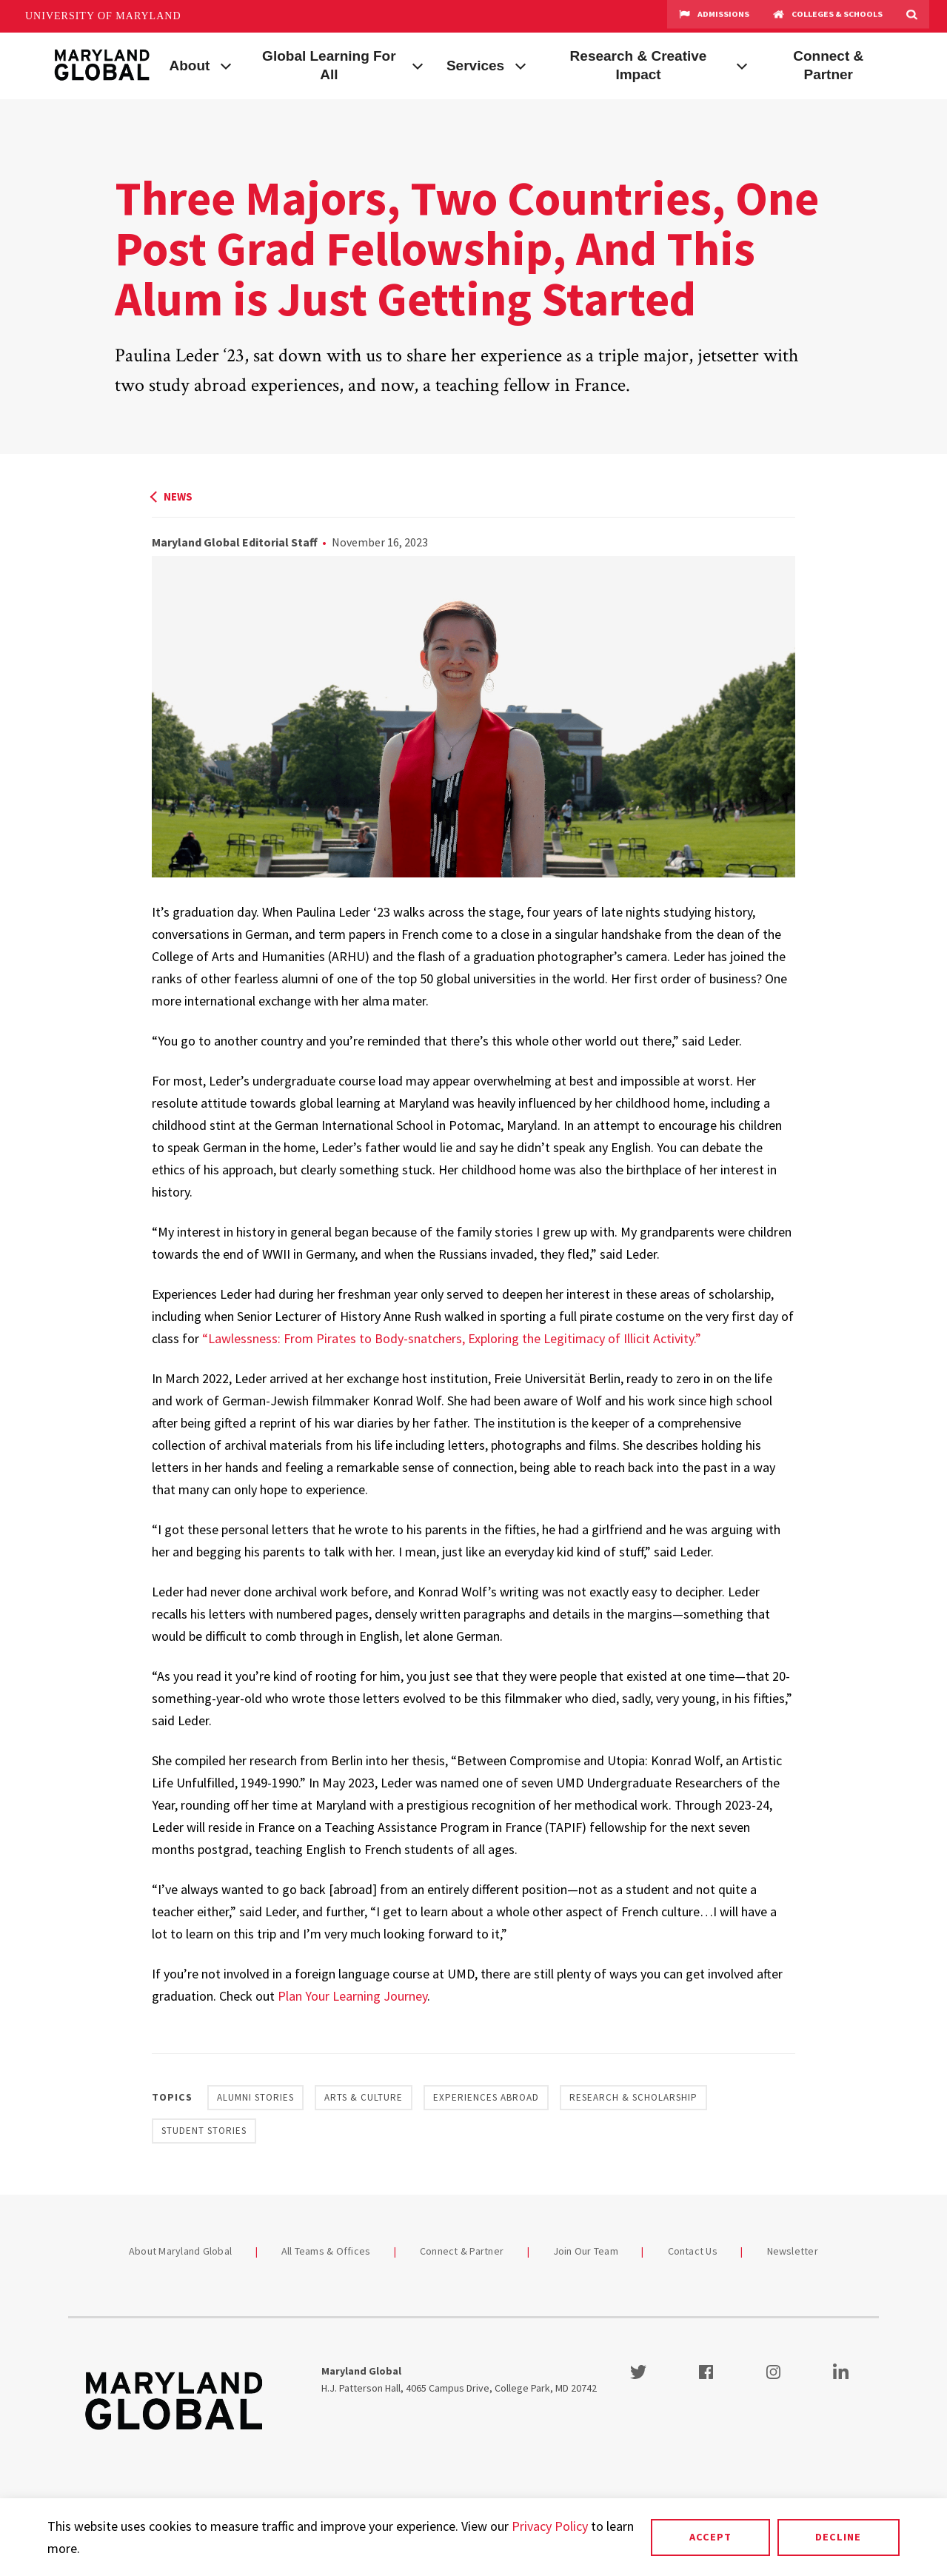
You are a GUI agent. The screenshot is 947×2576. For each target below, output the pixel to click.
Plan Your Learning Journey (352, 1995)
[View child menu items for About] (226, 64)
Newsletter (793, 2251)
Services (475, 65)
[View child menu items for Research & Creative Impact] (741, 64)
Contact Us (693, 2251)
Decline (838, 2536)
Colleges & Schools (828, 16)
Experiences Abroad (486, 2097)
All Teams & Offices (326, 2251)
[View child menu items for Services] (520, 64)
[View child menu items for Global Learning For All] (417, 64)
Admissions (714, 16)
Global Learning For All (329, 65)
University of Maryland (103, 15)
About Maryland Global (180, 2251)
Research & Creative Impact (638, 65)
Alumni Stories (255, 2097)
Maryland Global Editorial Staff (235, 542)
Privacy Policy (550, 2526)
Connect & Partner (828, 65)
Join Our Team (585, 2251)
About (190, 65)
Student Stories (204, 2130)
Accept (710, 2536)
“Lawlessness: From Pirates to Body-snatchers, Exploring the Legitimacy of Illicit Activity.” (451, 1338)
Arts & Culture (363, 2097)
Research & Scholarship (633, 2097)
